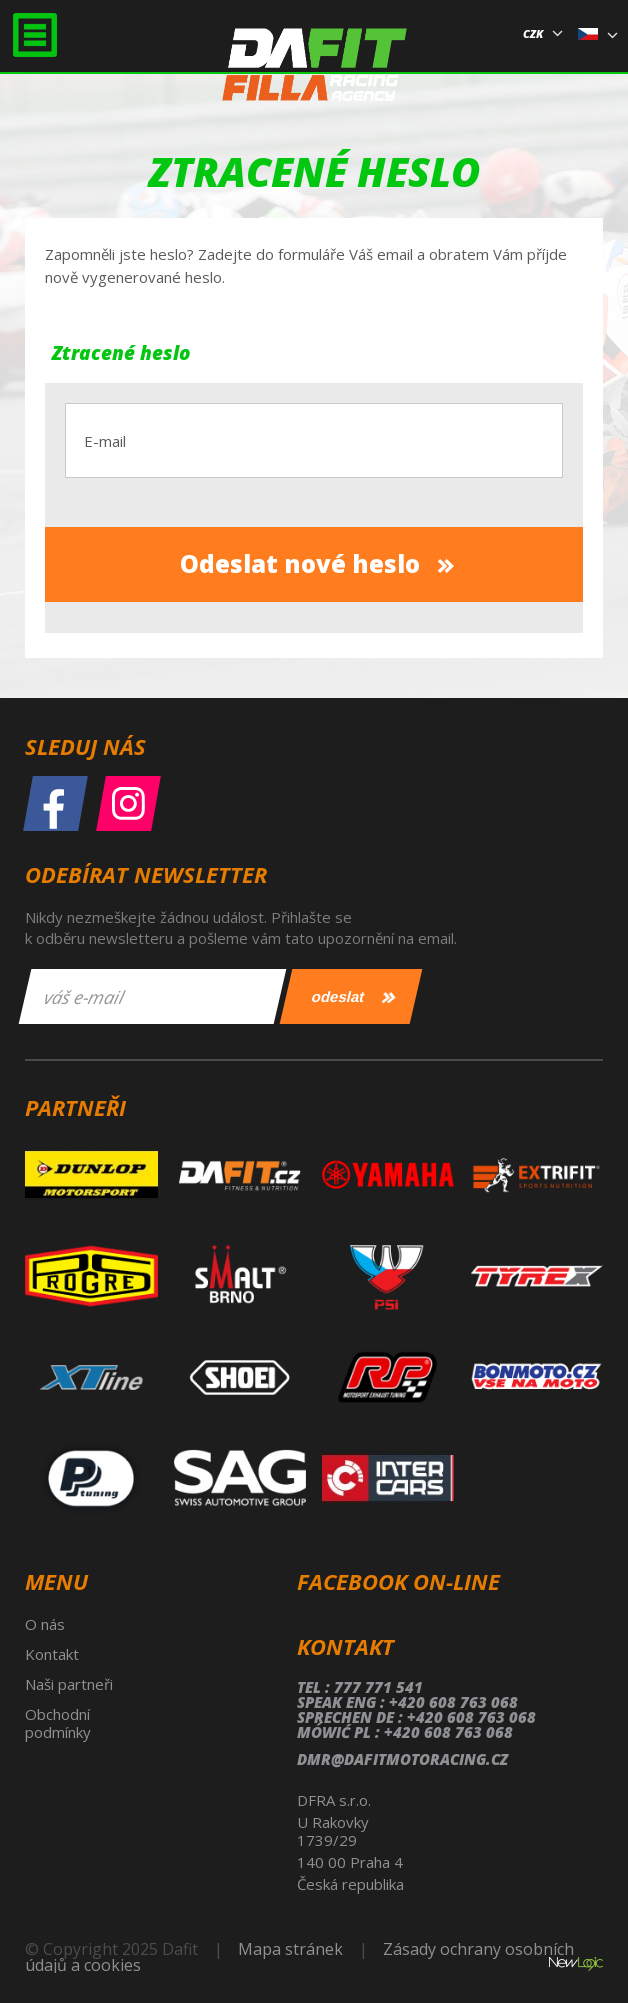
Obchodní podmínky (58, 1723)
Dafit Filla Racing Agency (314, 73)
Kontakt (52, 1654)
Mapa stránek (290, 1949)
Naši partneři (69, 1684)
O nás (45, 1624)
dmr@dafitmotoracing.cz (402, 1759)
